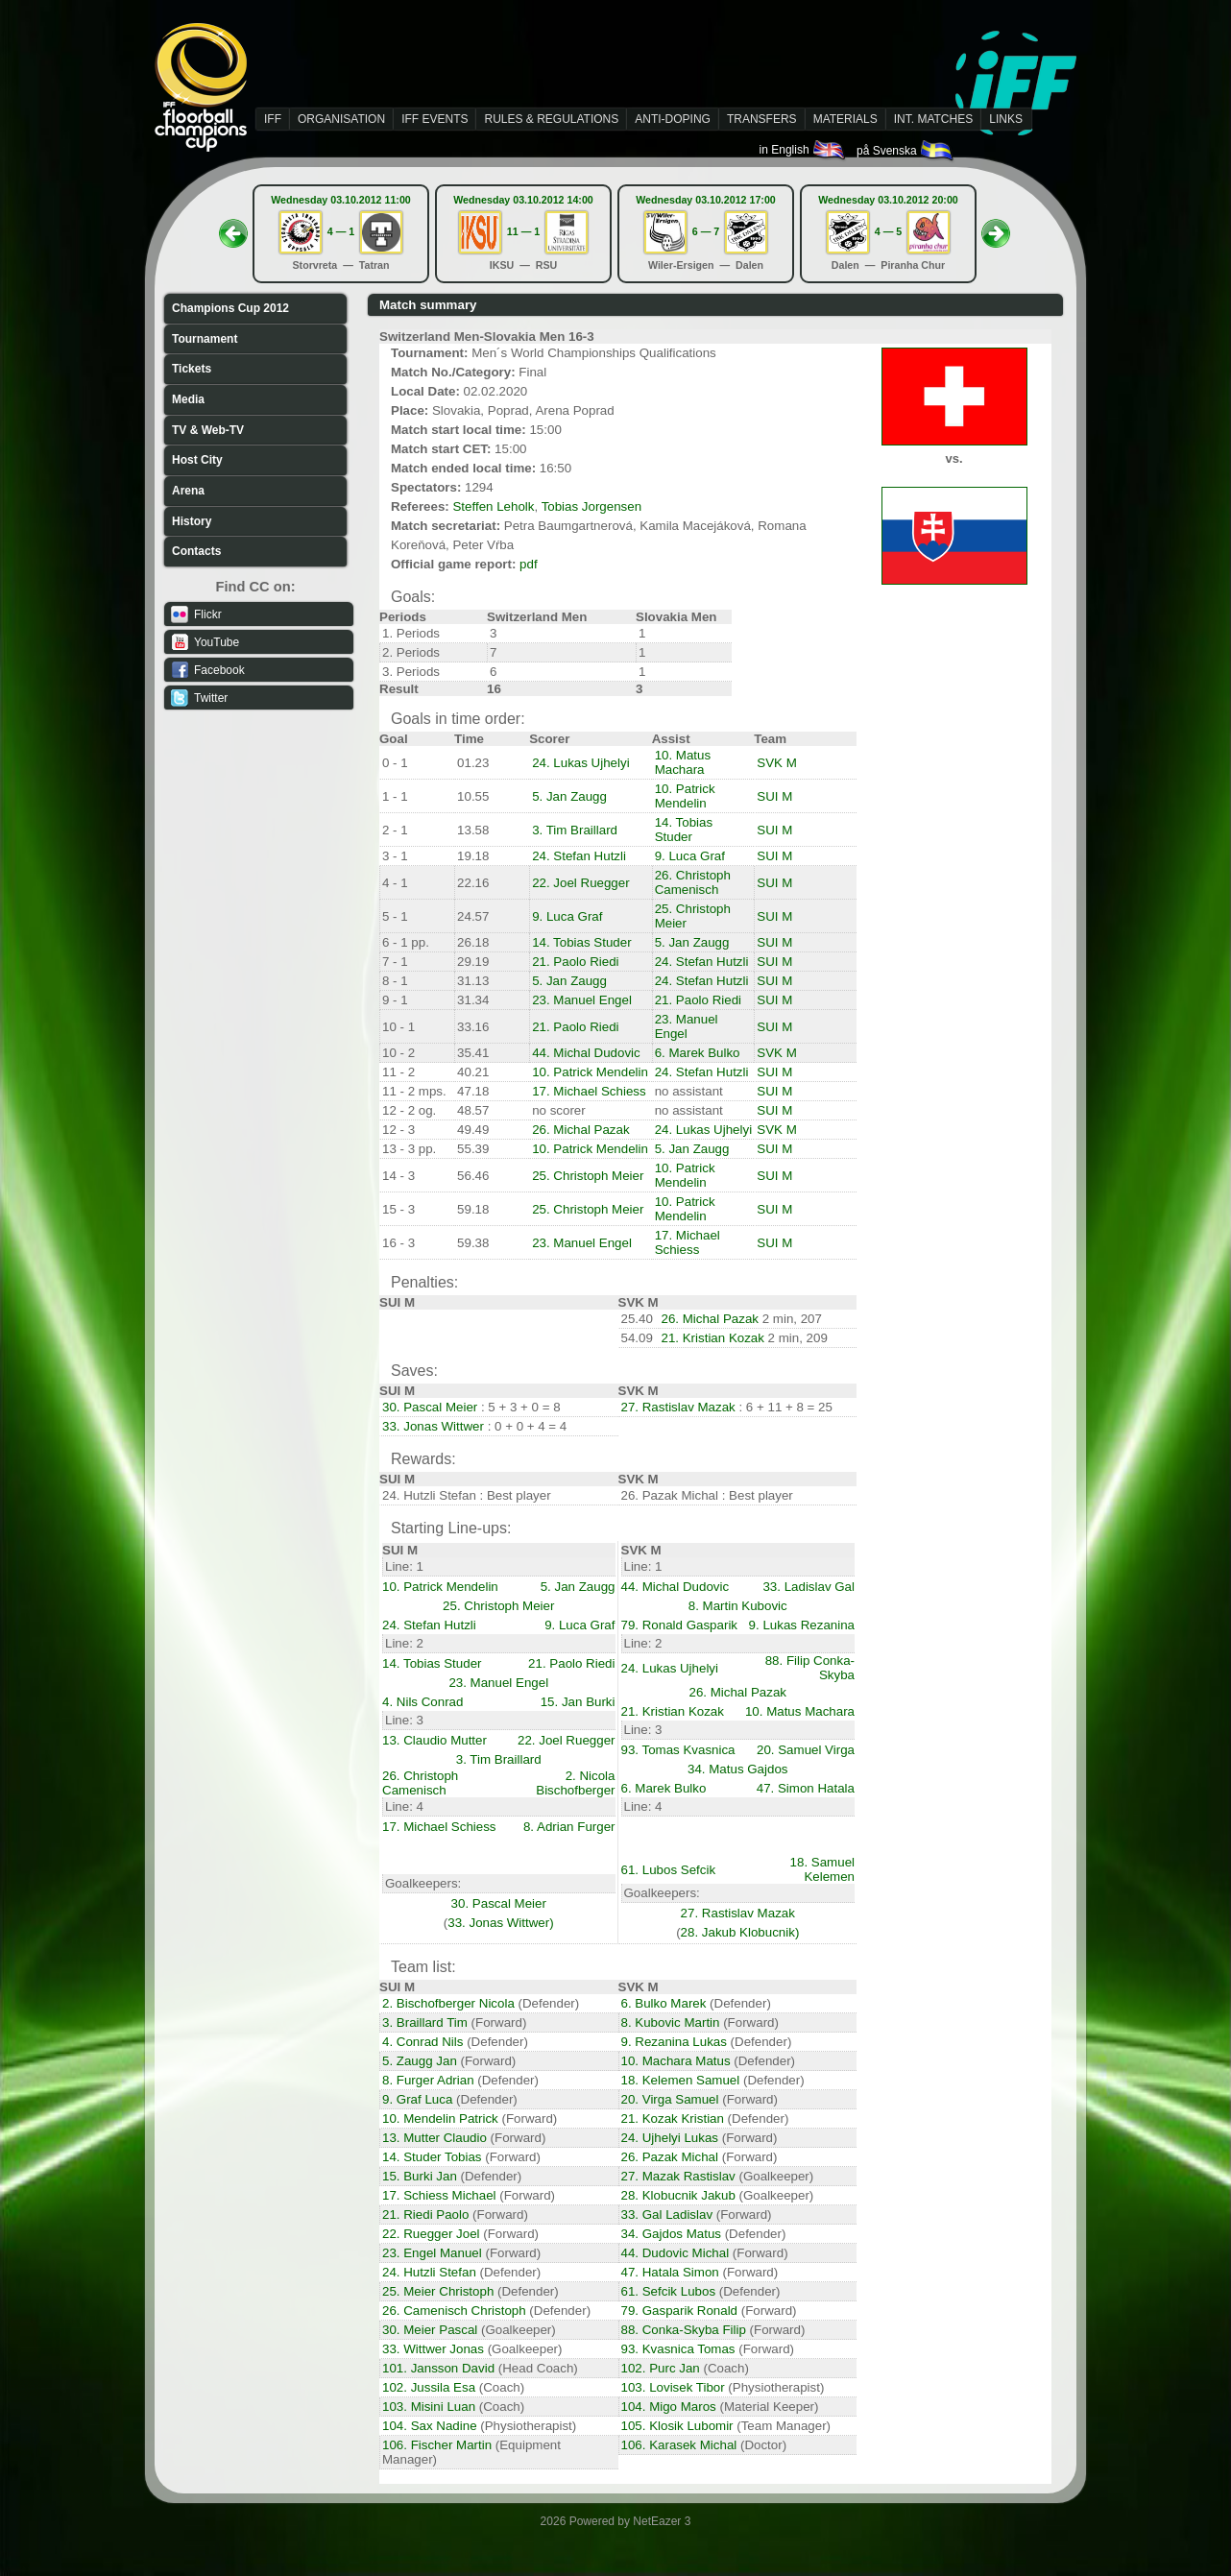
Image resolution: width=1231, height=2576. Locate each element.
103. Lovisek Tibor (673, 2387)
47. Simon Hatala (806, 1788)
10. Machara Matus (676, 2061)
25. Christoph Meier (587, 1175)
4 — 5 (888, 231)
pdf (528, 564)
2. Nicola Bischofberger (575, 1783)
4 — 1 (340, 231)
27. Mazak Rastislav (678, 2176)
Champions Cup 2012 (230, 308)
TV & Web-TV (208, 430)
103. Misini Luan (428, 2406)
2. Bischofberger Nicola (448, 2003)
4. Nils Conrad (422, 1702)
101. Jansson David (438, 2368)
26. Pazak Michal (670, 2157)
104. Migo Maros (668, 2406)
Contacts (196, 551)
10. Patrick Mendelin (685, 796)
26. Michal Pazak (581, 1129)
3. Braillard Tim (425, 2022)
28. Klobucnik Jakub (678, 2195)
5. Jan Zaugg (569, 796)
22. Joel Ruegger (581, 883)
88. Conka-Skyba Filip (683, 2330)
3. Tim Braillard (574, 830)
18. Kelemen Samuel (680, 2080)
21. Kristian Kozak (713, 1338)
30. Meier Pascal (429, 2330)
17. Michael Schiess (589, 1091)
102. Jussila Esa (428, 2387)
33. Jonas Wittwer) (500, 1922)
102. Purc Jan (660, 2368)
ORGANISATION (341, 119)
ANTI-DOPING (673, 119)
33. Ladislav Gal (808, 1586)
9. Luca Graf (690, 856)
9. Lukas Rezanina (802, 1625)
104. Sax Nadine (429, 2426)
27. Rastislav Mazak (678, 1407)
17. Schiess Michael (439, 2195)
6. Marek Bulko (697, 1053)
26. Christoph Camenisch (693, 882)
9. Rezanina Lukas (674, 2041)
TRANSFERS (762, 119)
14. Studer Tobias (432, 2157)
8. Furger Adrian (428, 2080)
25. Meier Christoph (438, 2291)
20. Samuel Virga (806, 1750)
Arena (188, 490)
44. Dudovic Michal (675, 2253)
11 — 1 (523, 231)
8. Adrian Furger (569, 1826)
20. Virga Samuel (670, 2099)
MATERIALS (845, 119)
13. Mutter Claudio (434, 2138)
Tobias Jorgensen (591, 506)
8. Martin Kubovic (737, 1606)
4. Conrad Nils (422, 2041)
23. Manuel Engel (582, 1000)
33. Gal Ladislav (667, 2214)
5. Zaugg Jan (419, 2061)
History (191, 521)
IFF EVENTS (434, 119)
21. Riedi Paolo (425, 2214)
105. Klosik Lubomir (677, 2426)
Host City (197, 460)
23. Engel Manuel (432, 2253)
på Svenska (906, 150)
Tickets (191, 368)
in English (803, 149)
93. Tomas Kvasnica (678, 1750)
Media (188, 399)
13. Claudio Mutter (434, 1740)
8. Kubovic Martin (670, 2022)
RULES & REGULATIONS (551, 119)
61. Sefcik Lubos (668, 2291)
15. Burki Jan (419, 2176)
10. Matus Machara (683, 762)
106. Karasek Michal (679, 2445)
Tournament (204, 339)
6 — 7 (705, 231)
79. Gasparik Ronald (679, 2310)
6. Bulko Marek (664, 2003)
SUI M (774, 796)
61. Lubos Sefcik (668, 1870)
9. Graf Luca (417, 2099)
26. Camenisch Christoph (454, 2310)
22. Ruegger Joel (431, 2234)
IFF (272, 119)
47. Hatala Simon (670, 2272)
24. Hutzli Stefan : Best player (466, 1495)
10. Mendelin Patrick (440, 2118)
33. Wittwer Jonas (433, 2349)
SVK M (776, 763)
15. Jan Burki (578, 1702)
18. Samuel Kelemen (822, 1869)
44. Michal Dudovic (586, 1053)
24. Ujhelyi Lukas (670, 2138)
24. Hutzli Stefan (429, 2272)
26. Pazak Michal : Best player (707, 1495)
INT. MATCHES (933, 119)
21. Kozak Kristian (672, 2118)
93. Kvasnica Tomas (678, 2349)
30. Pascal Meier (429, 1407)
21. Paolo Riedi (575, 961)
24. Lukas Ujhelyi (581, 763)
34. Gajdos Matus (671, 2234)
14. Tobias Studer (684, 829)
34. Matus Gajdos (737, 1769)
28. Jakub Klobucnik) (740, 1932)
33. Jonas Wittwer (433, 1426)
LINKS (1006, 119)
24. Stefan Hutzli (579, 856)
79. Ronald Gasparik (679, 1625)
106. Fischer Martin (437, 2445)
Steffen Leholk (493, 506)
